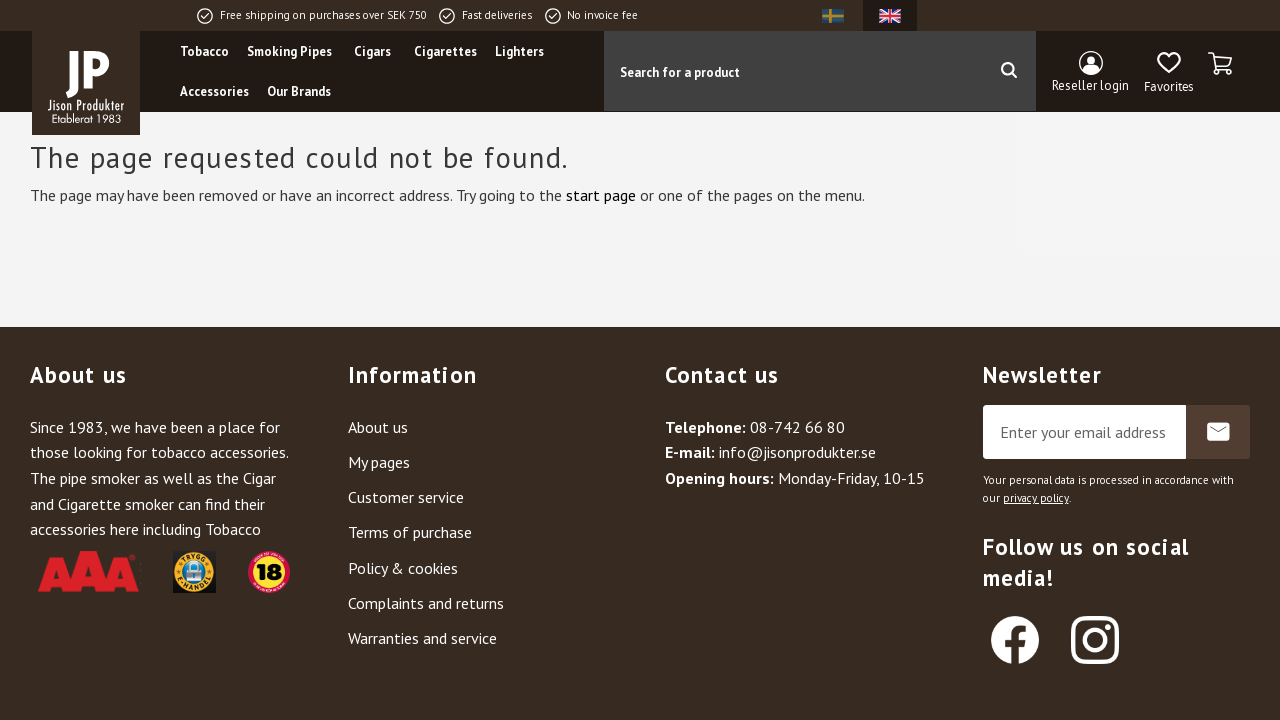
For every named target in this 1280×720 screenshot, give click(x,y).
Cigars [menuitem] (372, 51)
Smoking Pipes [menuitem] (289, 51)
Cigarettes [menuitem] (445, 51)
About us (378, 427)
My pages (379, 462)
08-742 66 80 (797, 427)
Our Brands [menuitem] (299, 91)
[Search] (1008, 71)
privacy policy (1036, 498)
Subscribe (1218, 432)
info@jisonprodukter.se (797, 452)
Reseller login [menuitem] (1090, 85)
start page (601, 195)
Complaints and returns (426, 603)
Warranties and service (422, 638)
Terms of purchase (410, 532)
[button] (1168, 73)
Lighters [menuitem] (519, 51)
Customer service (406, 497)
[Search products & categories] (792, 71)
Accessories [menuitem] (214, 91)
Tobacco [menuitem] (204, 51)
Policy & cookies (403, 568)
